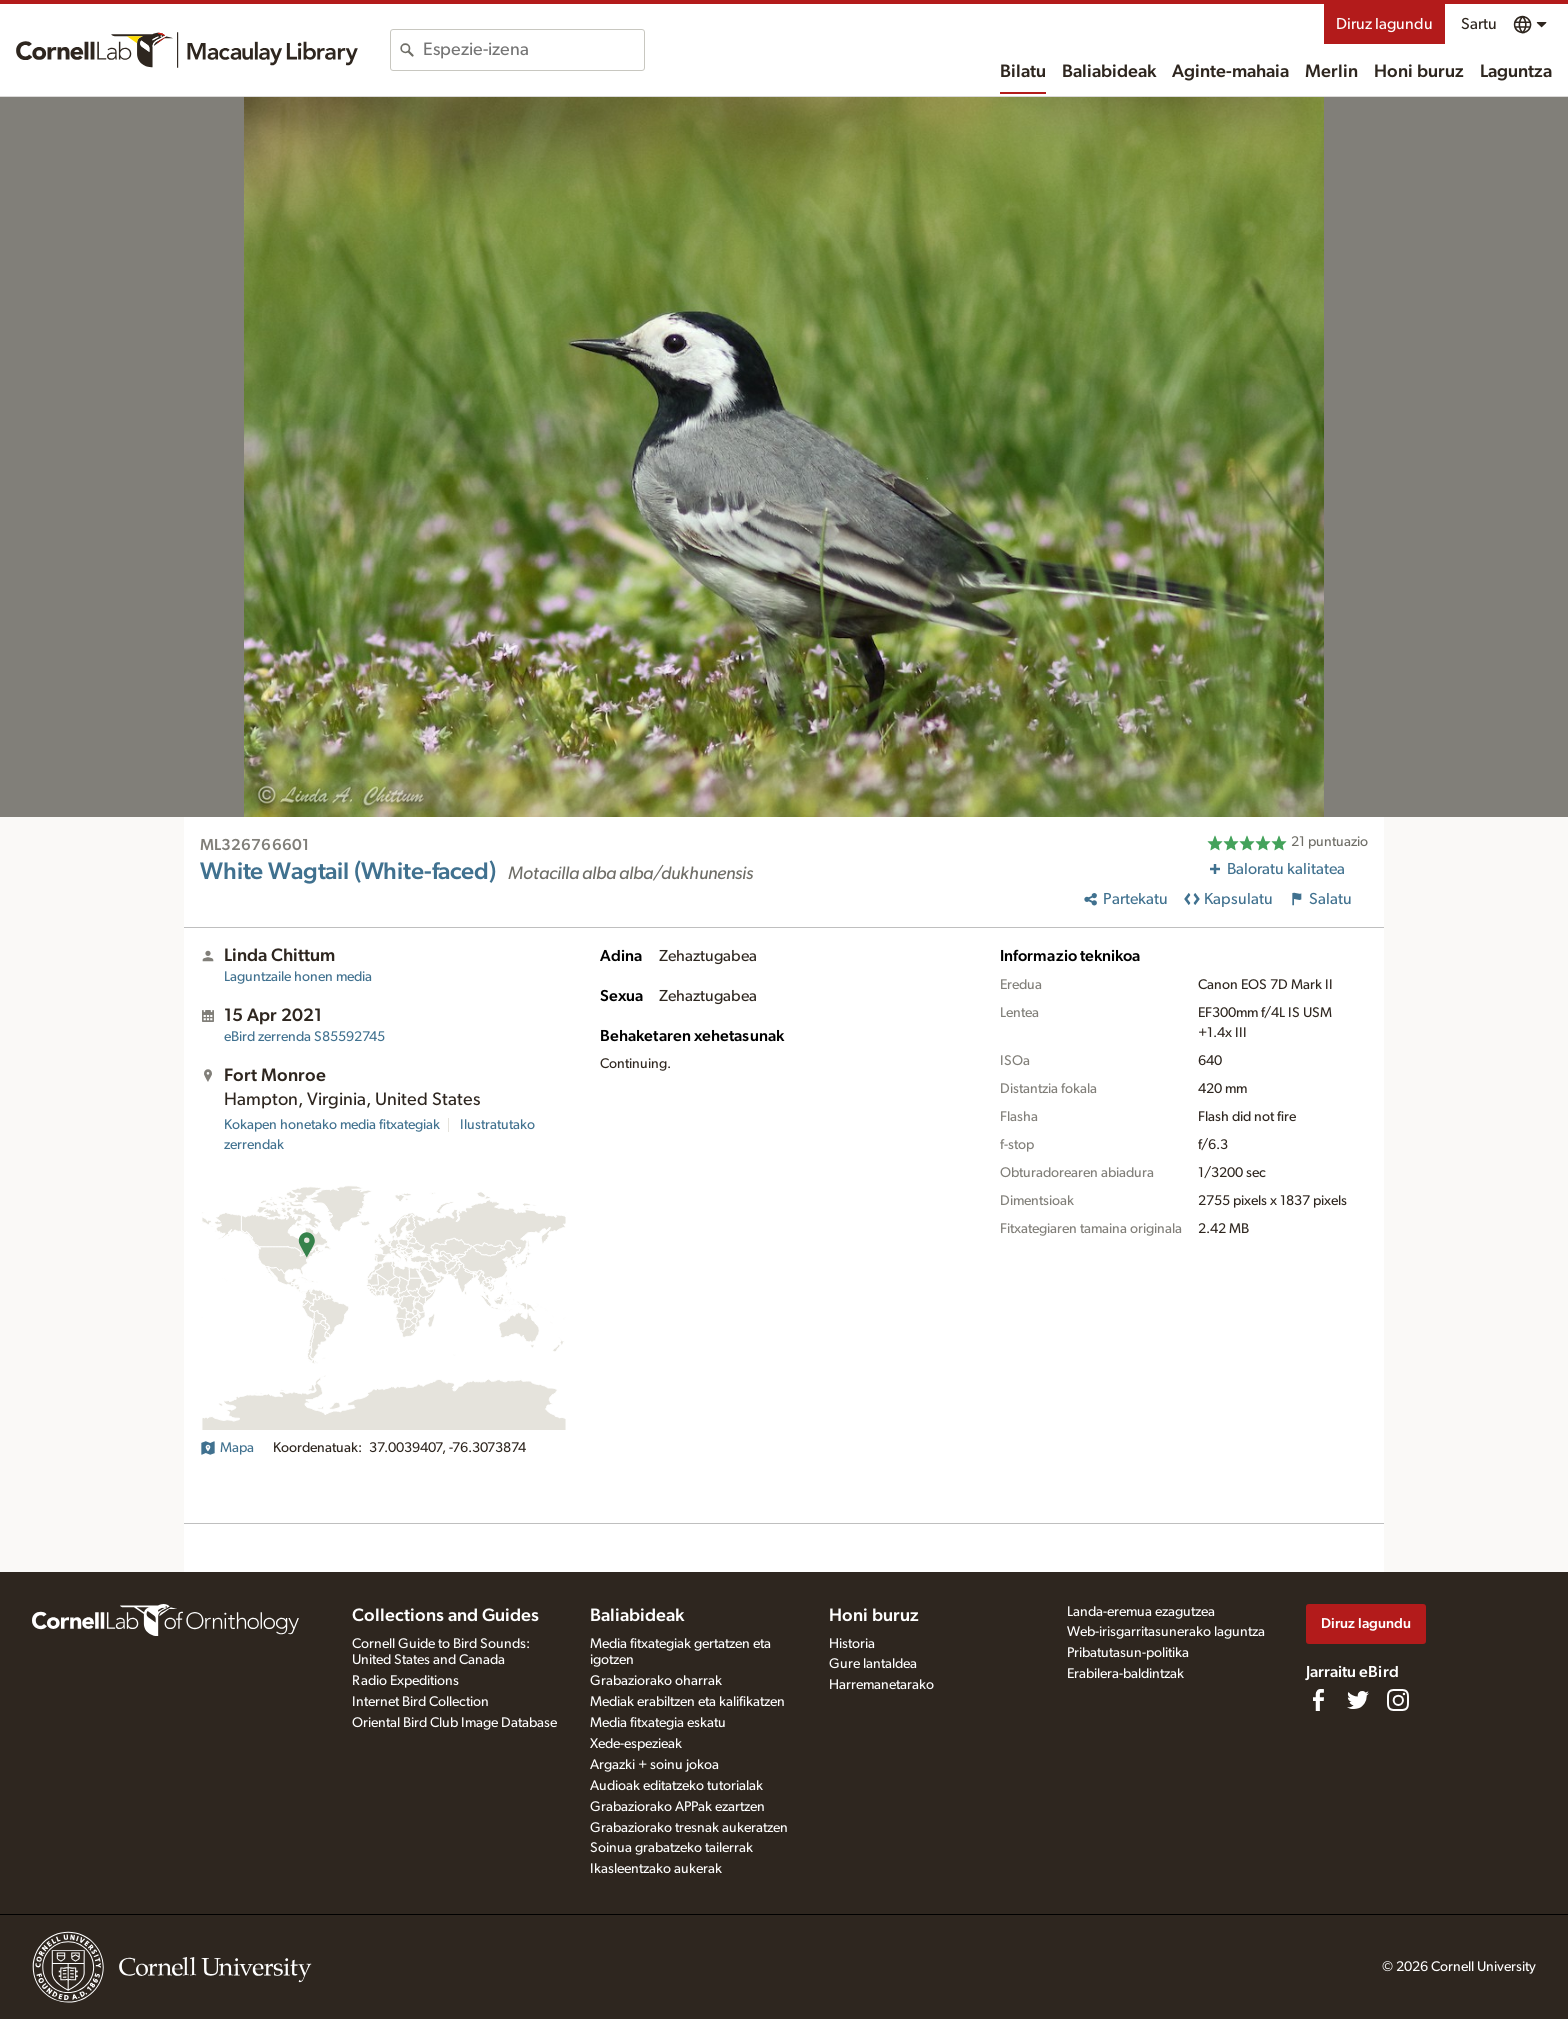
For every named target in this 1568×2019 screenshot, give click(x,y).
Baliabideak (1109, 72)
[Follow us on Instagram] (1398, 1700)
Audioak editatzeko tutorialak (676, 1786)
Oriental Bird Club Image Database (454, 1723)
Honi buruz (1419, 72)
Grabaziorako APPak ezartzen (677, 1807)
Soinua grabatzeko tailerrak (671, 1848)
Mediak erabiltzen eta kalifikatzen (687, 1702)
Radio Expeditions (405, 1681)
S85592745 (304, 1037)
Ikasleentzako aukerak (656, 1869)
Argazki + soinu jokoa (654, 1765)
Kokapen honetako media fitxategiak (332, 1125)
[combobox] (533, 50)
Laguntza (1516, 72)
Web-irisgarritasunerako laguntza (1166, 1632)
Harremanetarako (881, 1685)
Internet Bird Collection (420, 1702)
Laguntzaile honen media (298, 977)
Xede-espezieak (636, 1744)
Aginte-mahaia (1230, 72)
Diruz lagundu (1384, 24)
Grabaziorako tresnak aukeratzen (689, 1828)
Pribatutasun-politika (1128, 1653)
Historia (852, 1644)
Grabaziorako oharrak (656, 1681)
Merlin (1331, 72)
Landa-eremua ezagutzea (1141, 1612)
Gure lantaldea (873, 1664)
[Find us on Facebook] (1318, 1700)
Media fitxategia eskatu (658, 1723)
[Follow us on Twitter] (1358, 1700)
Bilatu (1023, 72)
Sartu (1479, 24)
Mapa (227, 1448)
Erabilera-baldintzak (1125, 1674)
